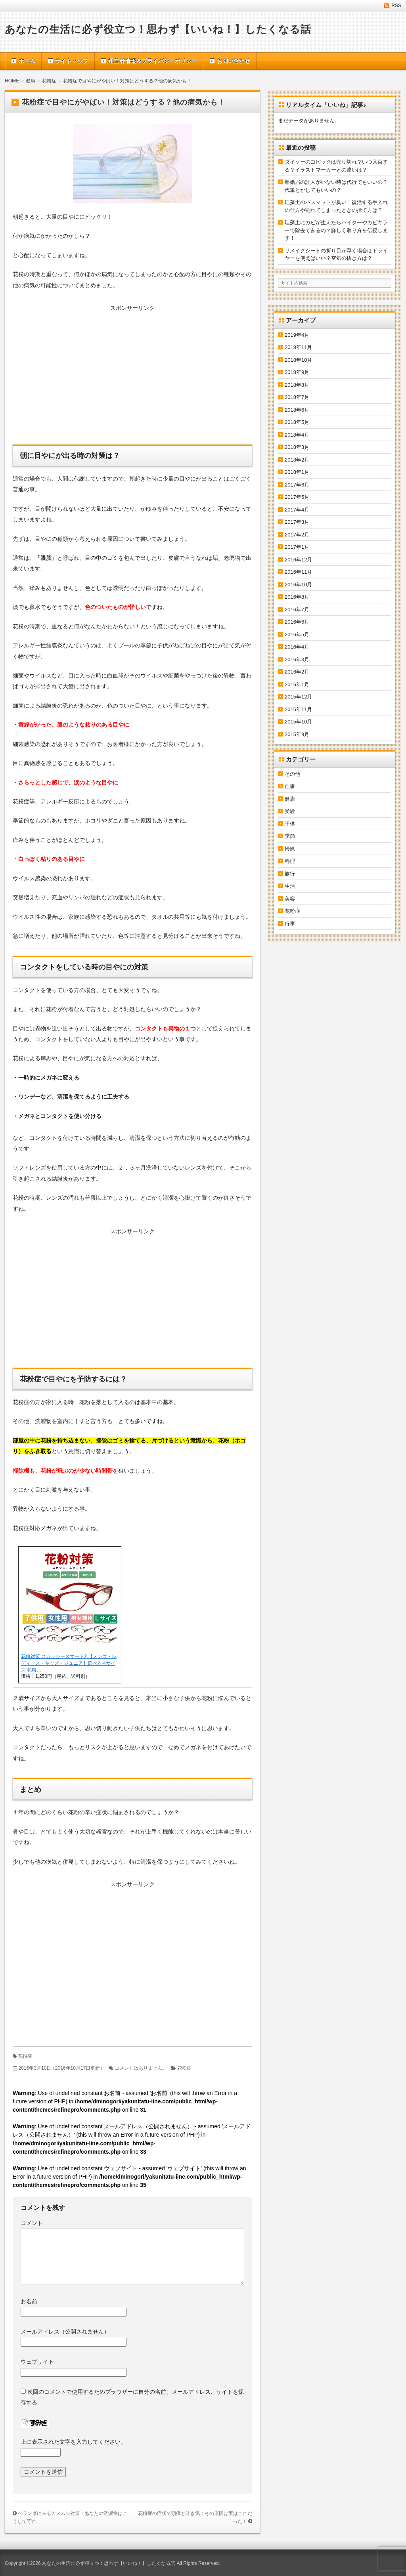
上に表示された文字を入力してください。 (73, 2442)
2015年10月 (298, 722)
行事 (290, 924)
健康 (290, 799)
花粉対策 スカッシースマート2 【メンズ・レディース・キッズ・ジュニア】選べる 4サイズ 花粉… (69, 1663)
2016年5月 (297, 634)
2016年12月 (298, 560)
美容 (290, 899)
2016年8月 (297, 597)
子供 (290, 824)
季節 (290, 836)
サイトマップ (71, 61)
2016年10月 (298, 585)
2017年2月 (297, 535)
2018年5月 (297, 422)
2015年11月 (298, 709)
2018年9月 (297, 372)
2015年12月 (298, 697)
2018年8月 (297, 385)
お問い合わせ (233, 61)
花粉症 (25, 2056)
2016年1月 (297, 684)
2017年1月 (297, 547)
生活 (290, 886)
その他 (292, 774)
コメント (32, 2223)
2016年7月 (297, 610)
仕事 (290, 786)
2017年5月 (297, 497)
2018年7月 (297, 397)
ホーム (27, 61)
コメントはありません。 (141, 2068)
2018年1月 (297, 472)
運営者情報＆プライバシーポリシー (152, 61)
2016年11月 (298, 572)
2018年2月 (297, 460)
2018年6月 (297, 410)
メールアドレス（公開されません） (65, 2331)
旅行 (290, 874)
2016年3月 (297, 659)
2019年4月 (297, 335)
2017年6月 (297, 485)
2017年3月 (297, 522)
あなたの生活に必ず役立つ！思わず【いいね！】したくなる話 (158, 29)
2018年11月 (298, 347)
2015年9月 (297, 734)
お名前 (29, 2301)
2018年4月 (297, 435)
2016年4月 (297, 647)
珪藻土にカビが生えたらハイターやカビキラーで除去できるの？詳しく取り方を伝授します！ (336, 230)
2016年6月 (297, 622)
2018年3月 (297, 447)
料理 (290, 861)
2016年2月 (297, 672)
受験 (290, 811)
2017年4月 (297, 510)
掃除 (290, 849)
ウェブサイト (37, 2361)
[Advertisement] (132, 376)
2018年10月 (298, 360)
